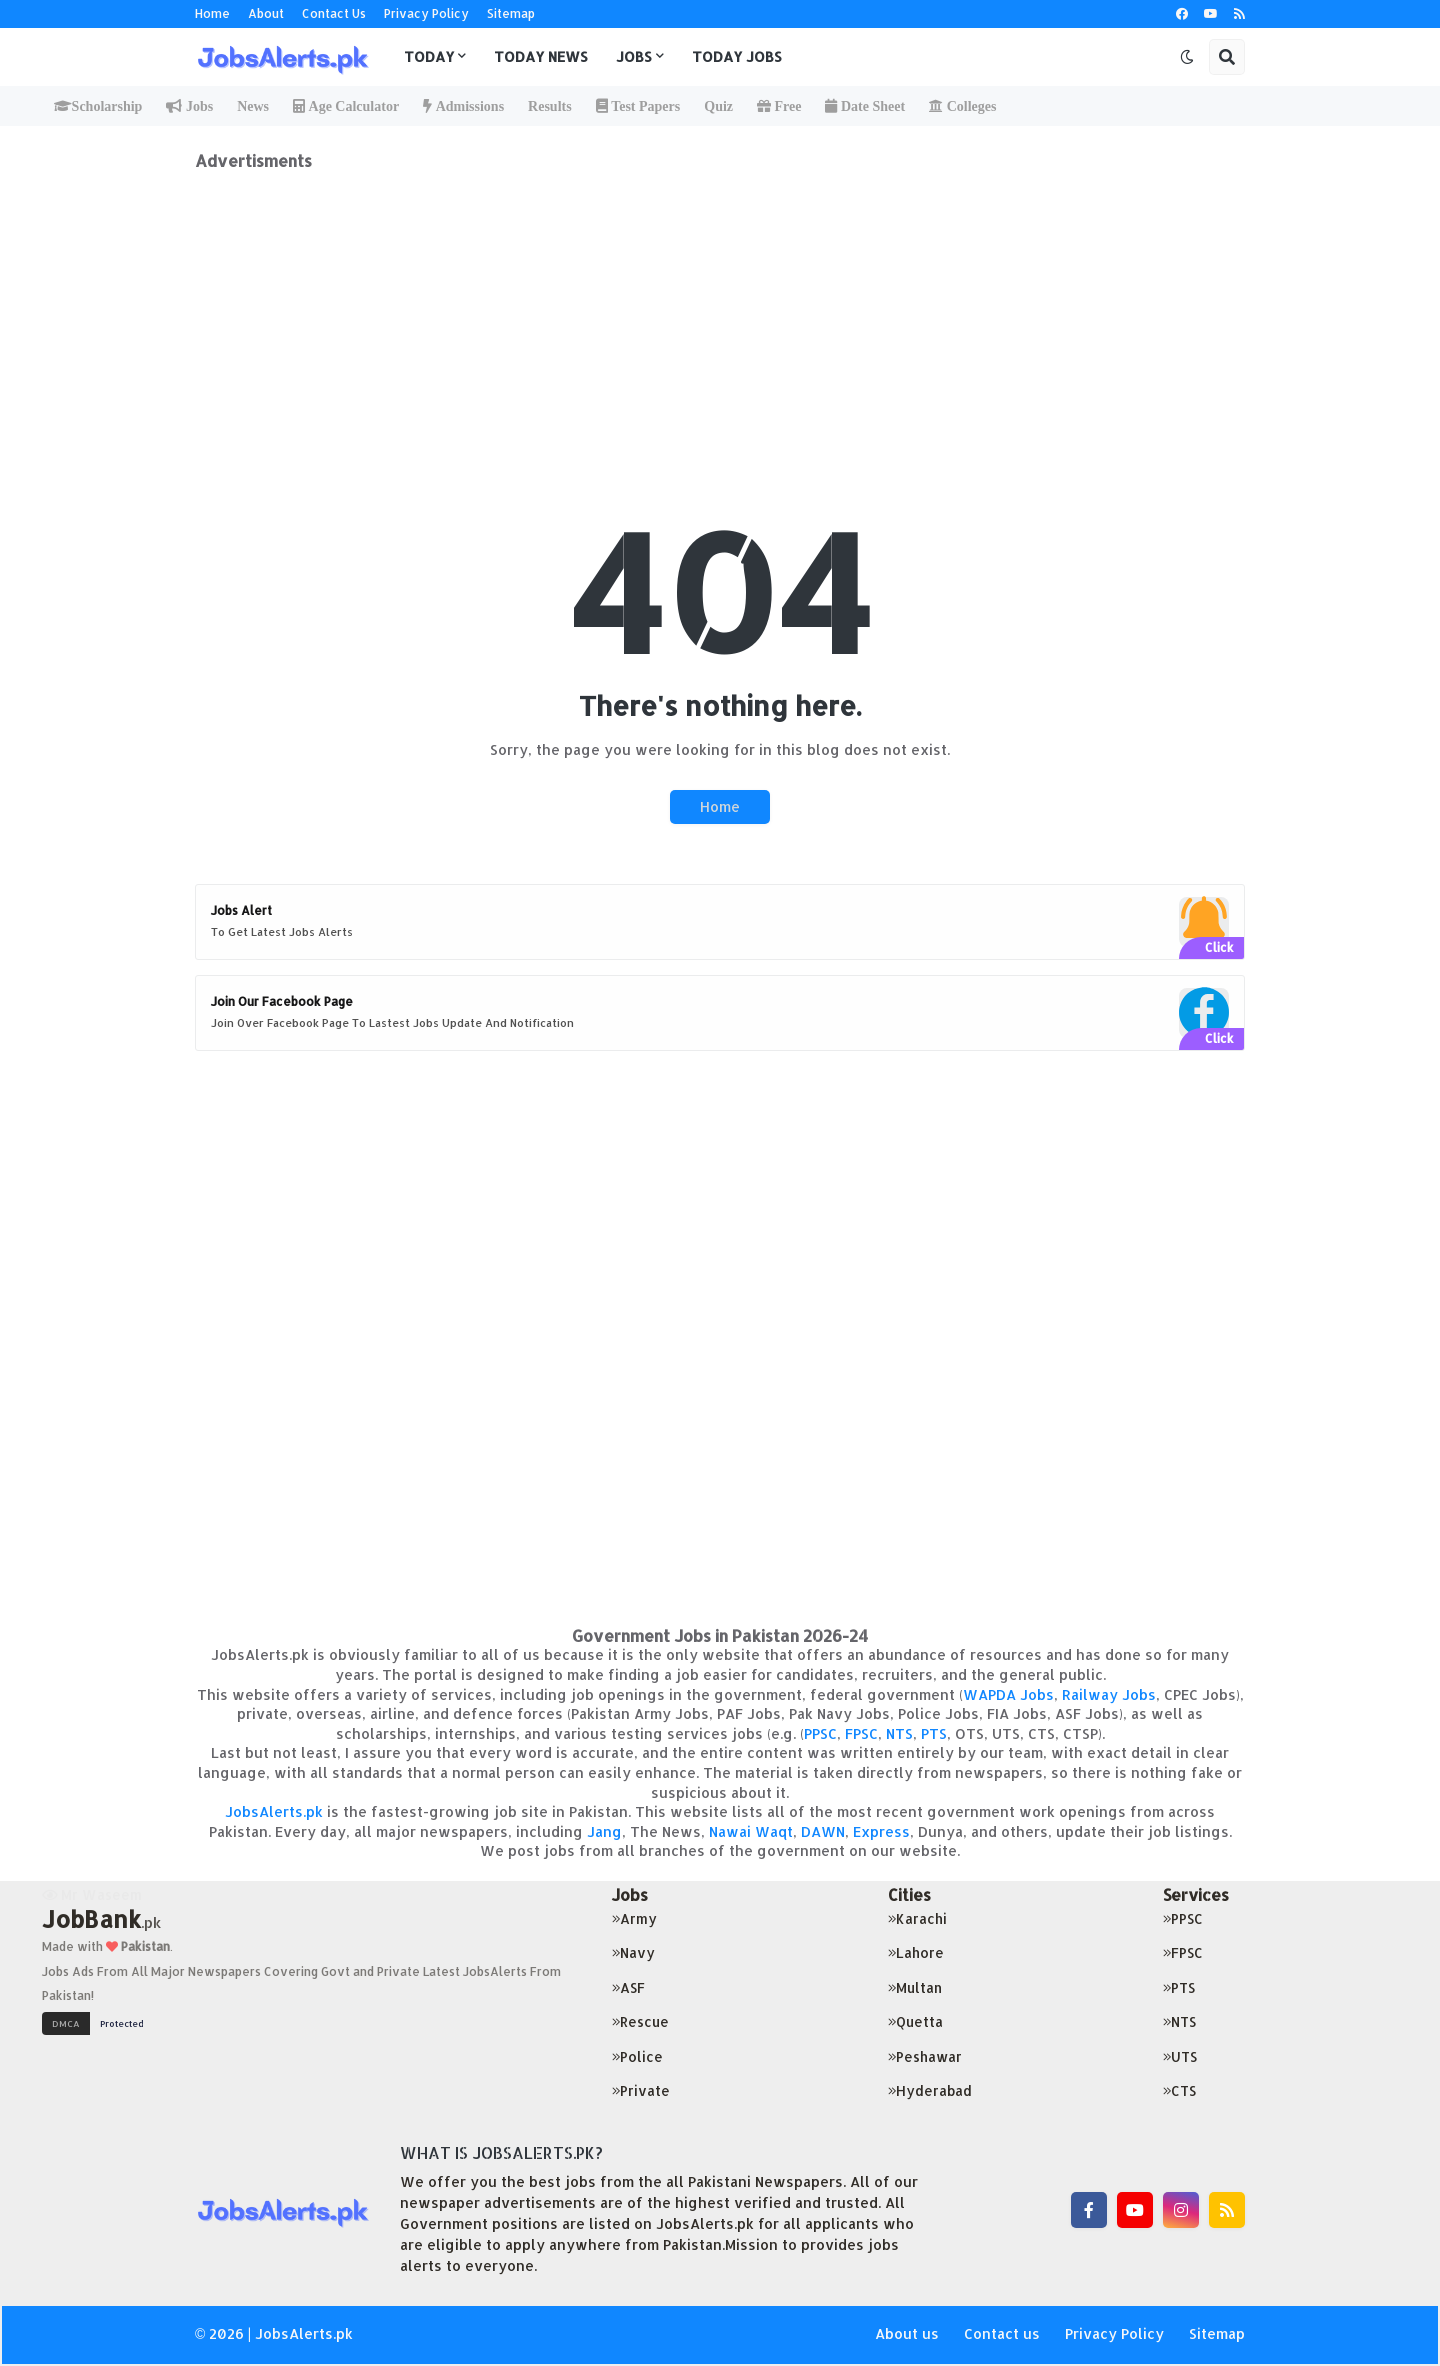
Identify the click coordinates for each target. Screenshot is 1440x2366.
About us (907, 2333)
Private (641, 2090)
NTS (899, 1733)
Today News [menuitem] (541, 56)
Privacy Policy (426, 13)
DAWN (823, 1831)
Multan (915, 1987)
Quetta (915, 2021)
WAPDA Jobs (1008, 1694)
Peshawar (925, 2056)
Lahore (916, 1952)
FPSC (861, 1733)
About (266, 13)
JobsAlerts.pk (274, 1811)
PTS (934, 1733)
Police (637, 2056)
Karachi (917, 1918)
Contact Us (334, 13)
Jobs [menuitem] (634, 56)
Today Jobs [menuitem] (737, 56)
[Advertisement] (720, 311)
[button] (1187, 57)
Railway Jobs (1109, 1694)
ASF (628, 1987)
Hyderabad (930, 2090)
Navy (633, 1952)
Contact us (1002, 2333)
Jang (604, 1831)
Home (212, 13)
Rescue (640, 2021)
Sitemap (511, 13)
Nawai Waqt (751, 1831)
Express (881, 1831)
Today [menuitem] (429, 56)
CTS (1179, 2090)
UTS (1180, 2056)
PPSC (820, 1733)
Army (634, 1918)
